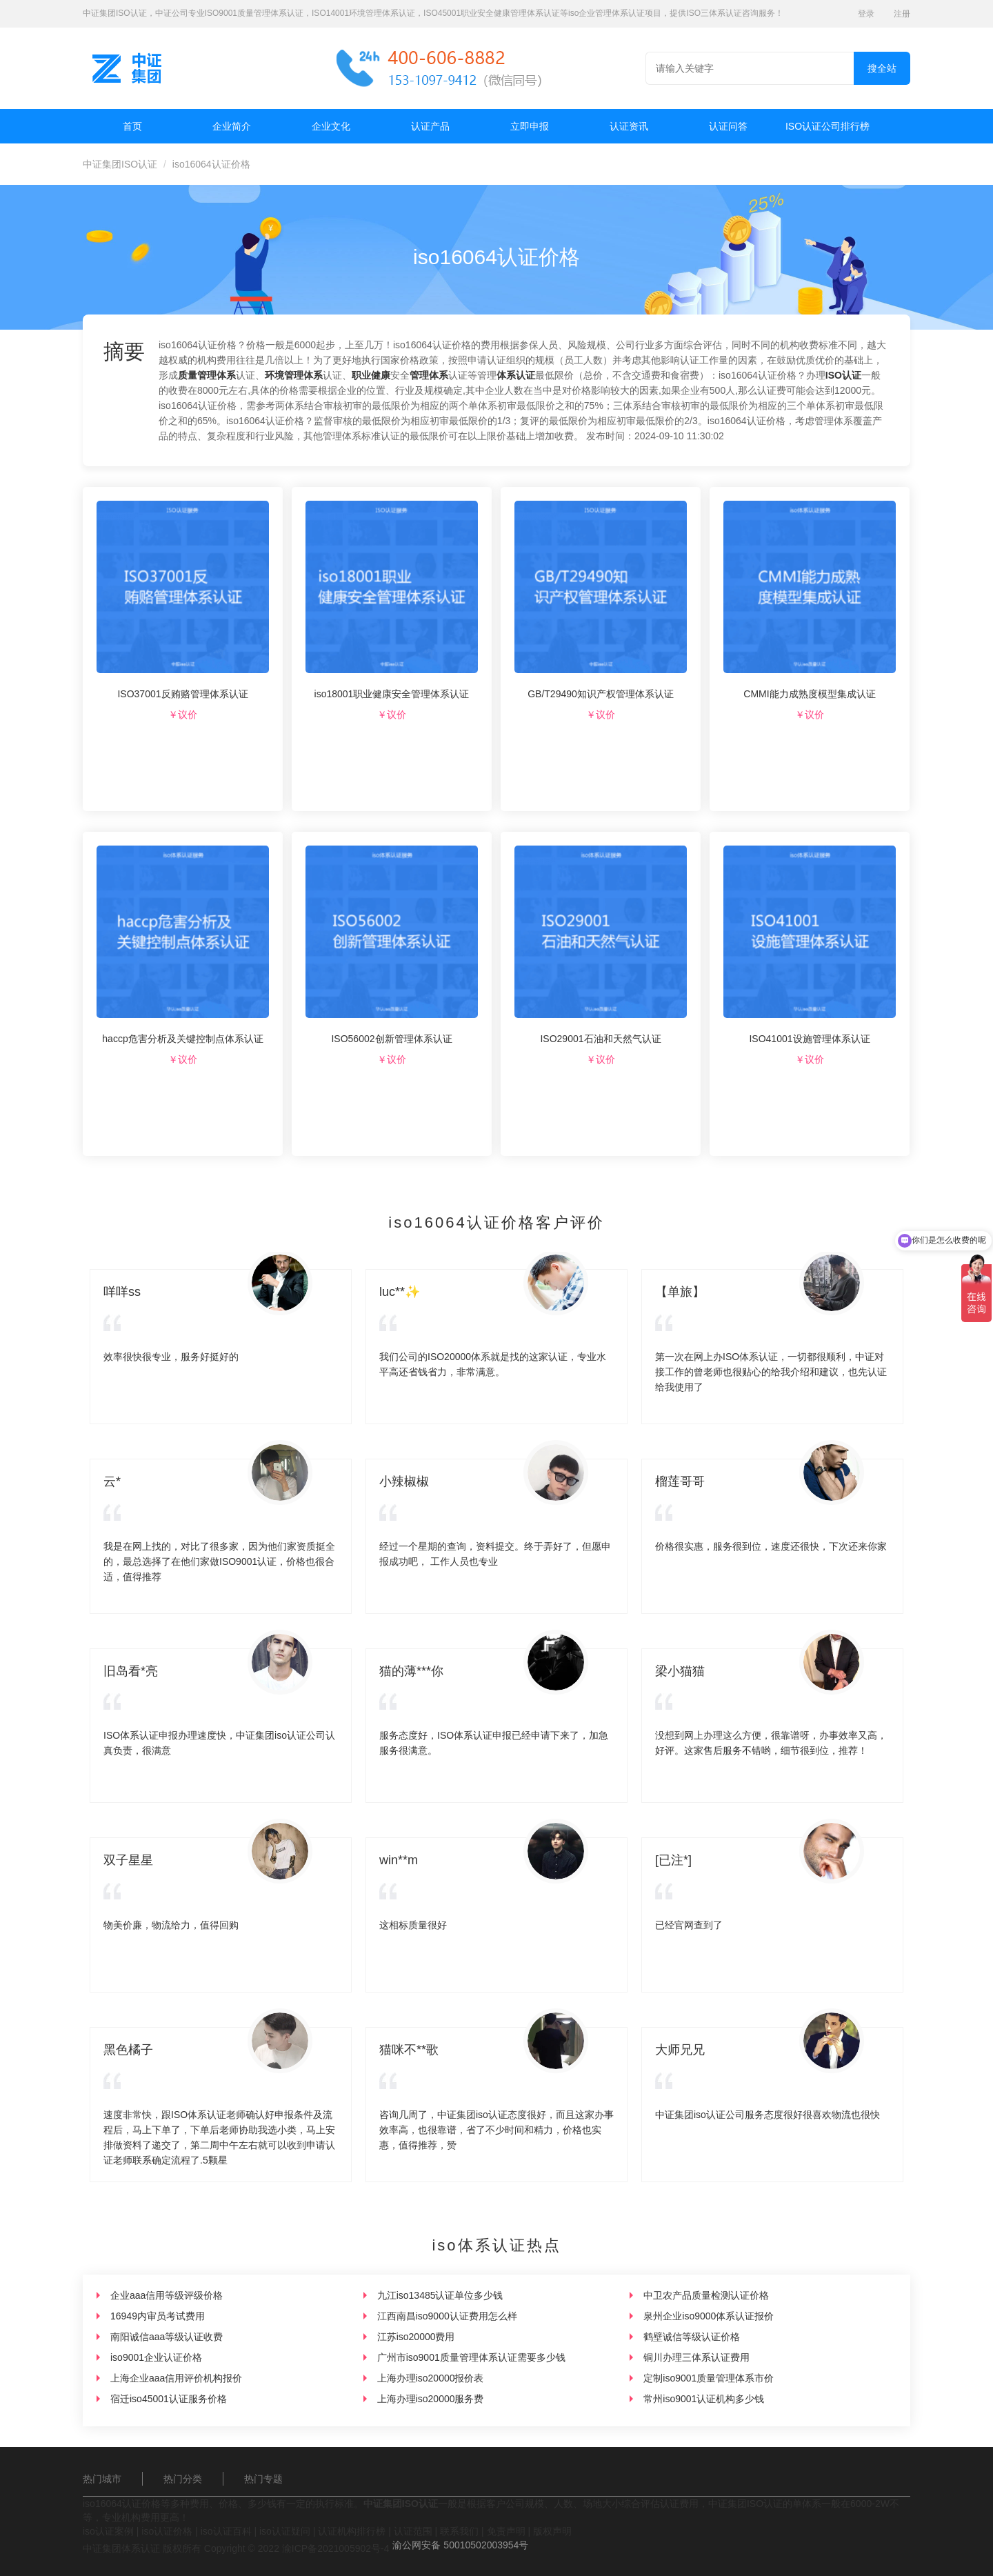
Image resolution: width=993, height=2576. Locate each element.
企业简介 (231, 126)
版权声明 (552, 2531)
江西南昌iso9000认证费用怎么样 (447, 2316)
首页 (132, 126)
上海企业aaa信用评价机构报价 (176, 2378)
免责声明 (506, 2531)
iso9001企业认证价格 (156, 2357)
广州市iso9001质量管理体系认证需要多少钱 (471, 2357)
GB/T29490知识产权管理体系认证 (601, 693)
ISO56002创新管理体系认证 (391, 1038)
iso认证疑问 (284, 2531)
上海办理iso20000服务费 (430, 2398)
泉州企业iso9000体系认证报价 (708, 2316)
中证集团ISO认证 (120, 164)
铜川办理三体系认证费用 (696, 2357)
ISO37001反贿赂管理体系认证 (182, 693)
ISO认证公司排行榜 (827, 126)
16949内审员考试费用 (157, 2316)
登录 (866, 14)
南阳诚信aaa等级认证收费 (166, 2336)
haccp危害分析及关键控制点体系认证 (182, 1038)
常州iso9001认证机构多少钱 (703, 2398)
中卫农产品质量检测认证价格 (706, 2295)
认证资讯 (629, 126)
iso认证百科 (226, 2531)
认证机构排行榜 (351, 2531)
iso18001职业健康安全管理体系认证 (392, 693)
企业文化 (331, 126)
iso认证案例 (108, 2531)
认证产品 (430, 126)
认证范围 (413, 2531)
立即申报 (529, 126)
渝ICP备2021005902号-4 (336, 2548)
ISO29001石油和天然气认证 (600, 1038)
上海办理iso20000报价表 (430, 2378)
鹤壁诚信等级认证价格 (691, 2336)
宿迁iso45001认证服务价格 (168, 2398)
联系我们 (459, 2531)
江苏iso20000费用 (416, 2336)
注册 (902, 14)
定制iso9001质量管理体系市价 (708, 2378)
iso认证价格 (166, 2531)
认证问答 (728, 126)
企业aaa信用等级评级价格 (166, 2295)
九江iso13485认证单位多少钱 (440, 2295)
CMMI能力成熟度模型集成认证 (809, 693)
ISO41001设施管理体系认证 (809, 1038)
